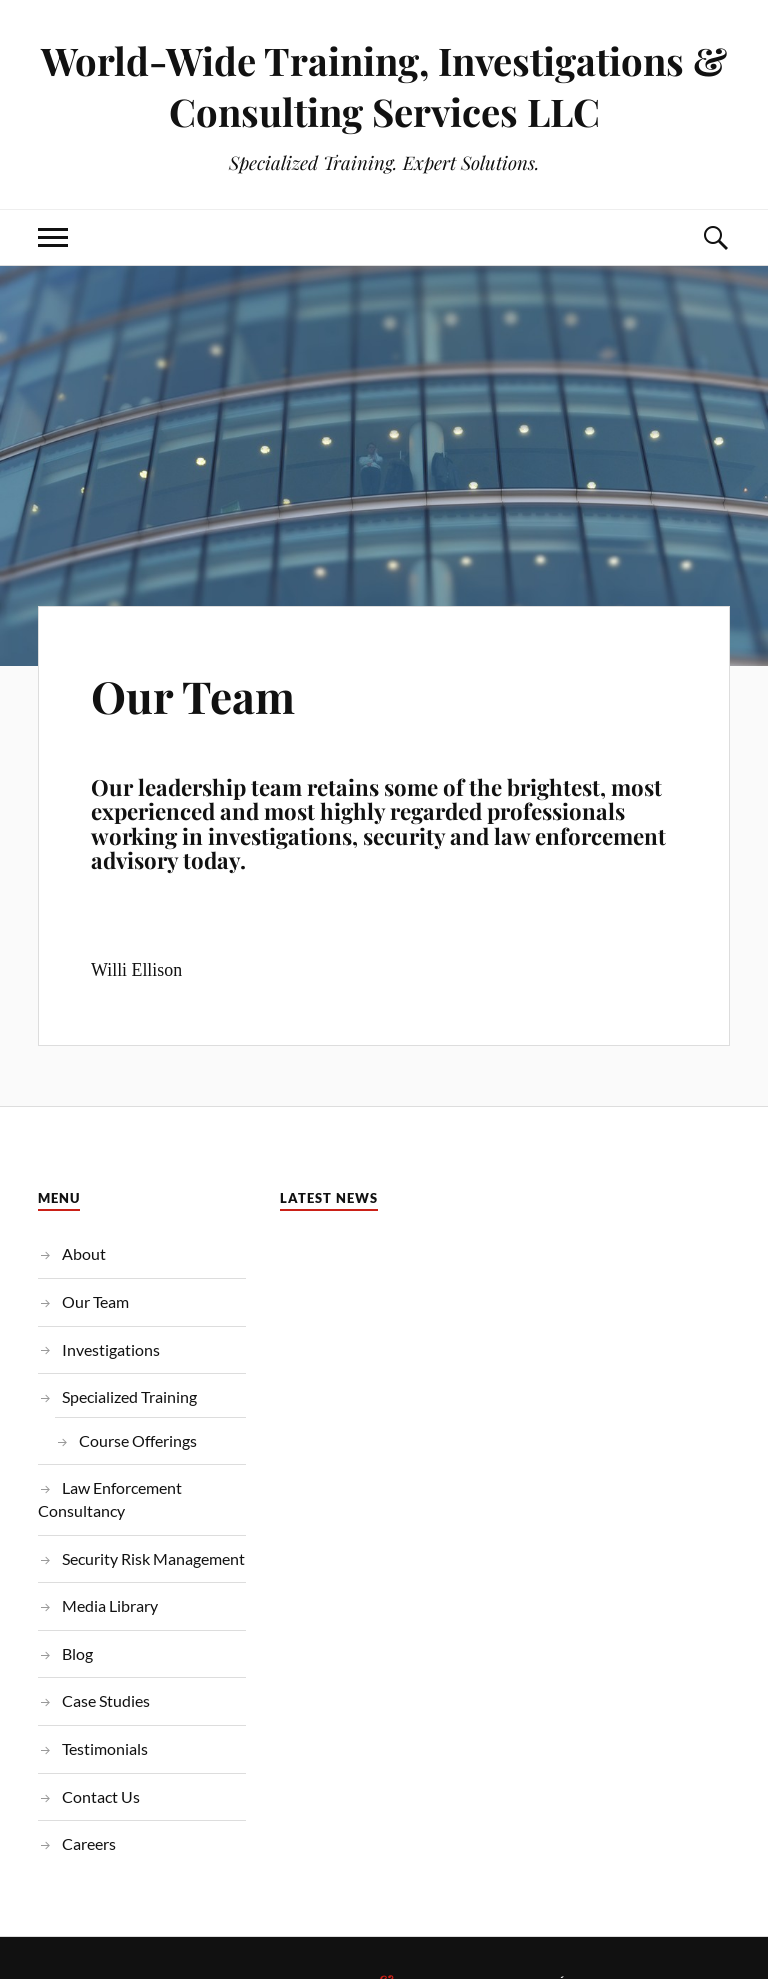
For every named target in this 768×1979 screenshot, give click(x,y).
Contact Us (101, 1796)
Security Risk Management (153, 1558)
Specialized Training (129, 1396)
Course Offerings (138, 1440)
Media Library (110, 1605)
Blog (77, 1653)
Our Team (193, 695)
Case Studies (106, 1700)
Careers (89, 1843)
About (84, 1253)
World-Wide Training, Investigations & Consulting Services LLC (384, 86)
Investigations (111, 1349)
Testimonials (105, 1748)
